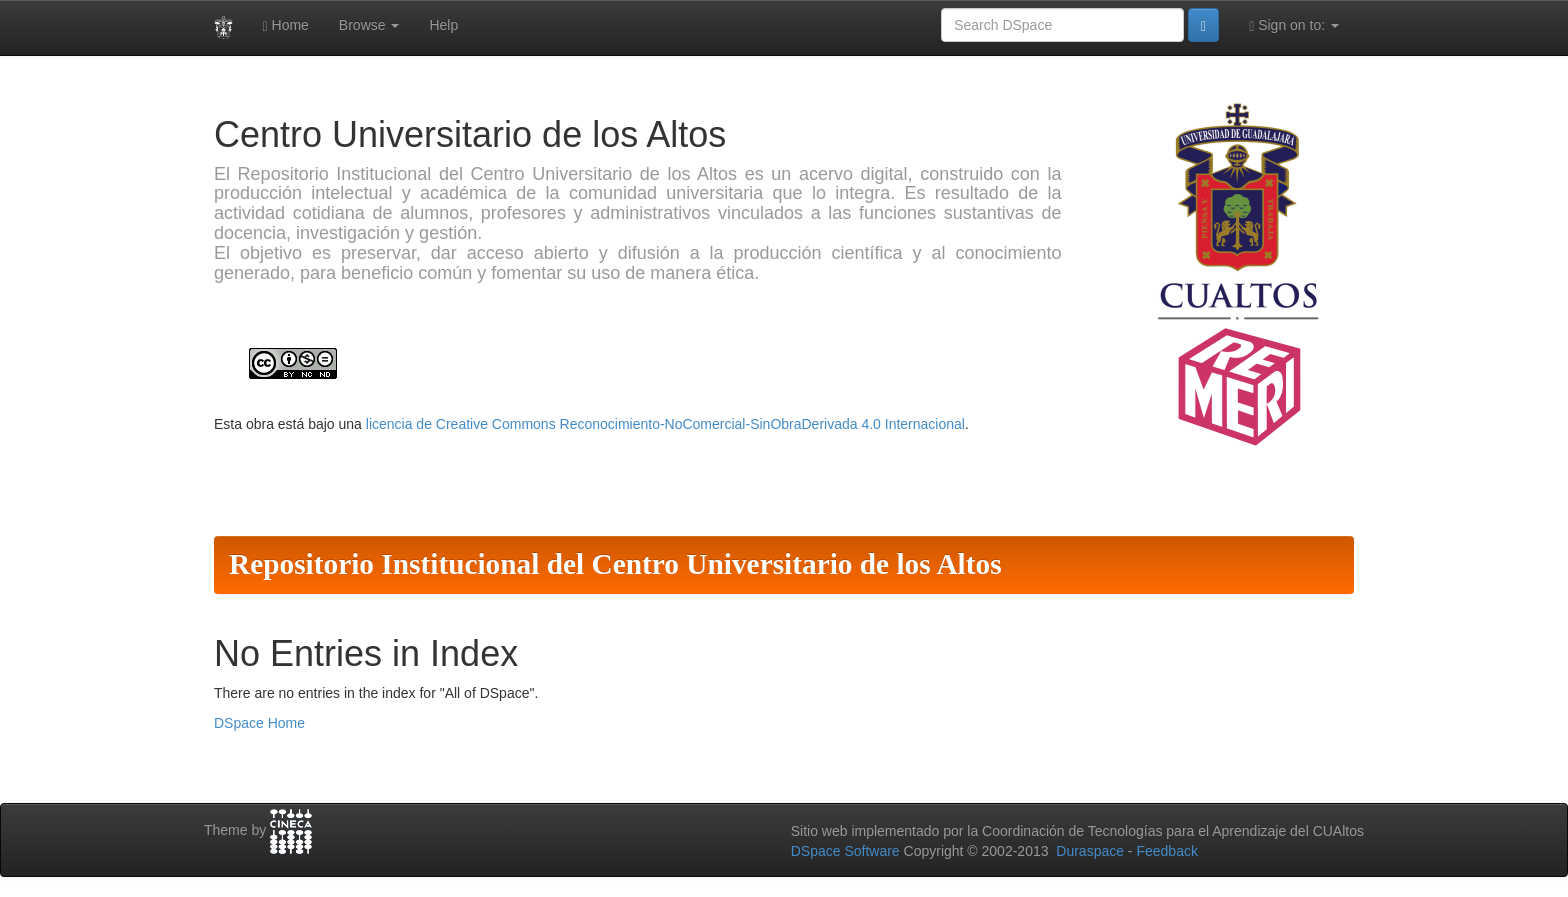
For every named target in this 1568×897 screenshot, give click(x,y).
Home (286, 25)
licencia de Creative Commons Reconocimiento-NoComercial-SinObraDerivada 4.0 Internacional (665, 424)
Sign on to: (1294, 25)
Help (443, 25)
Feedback (1166, 851)
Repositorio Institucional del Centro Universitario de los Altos (615, 564)
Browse (369, 25)
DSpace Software (845, 851)
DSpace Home (259, 723)
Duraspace (1090, 851)
